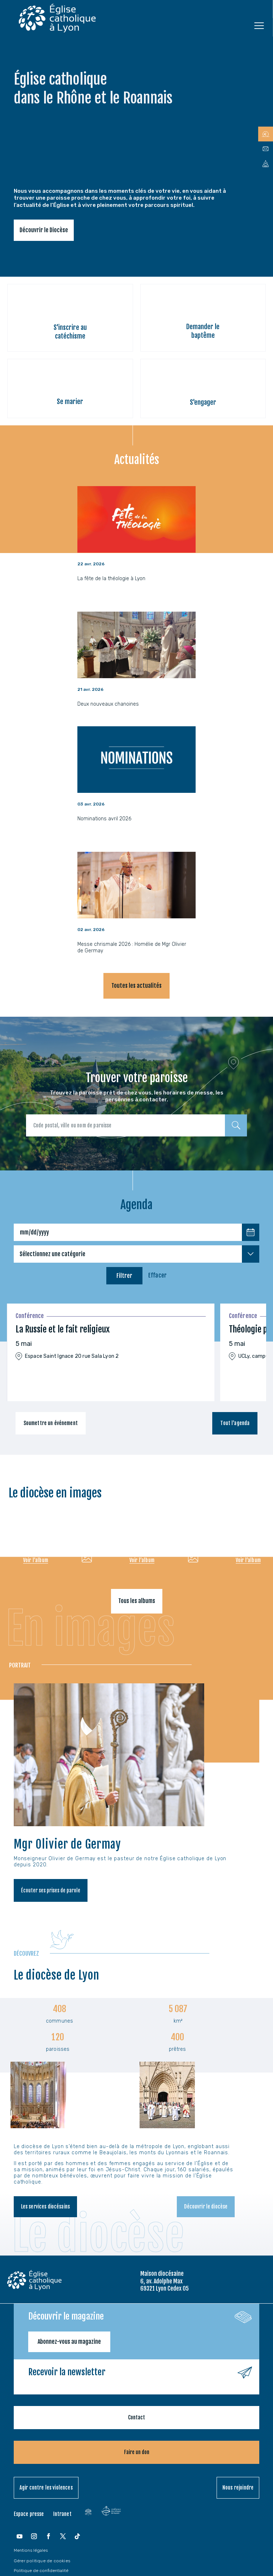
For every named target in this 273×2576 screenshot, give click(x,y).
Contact (136, 2417)
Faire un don (136, 2452)
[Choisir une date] (250, 1232)
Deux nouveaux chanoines (108, 704)
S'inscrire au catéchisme (70, 331)
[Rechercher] (236, 1125)
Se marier (70, 401)
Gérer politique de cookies (42, 2560)
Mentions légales (31, 2550)
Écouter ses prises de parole (50, 1890)
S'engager (203, 402)
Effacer (157, 1275)
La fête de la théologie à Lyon (111, 578)
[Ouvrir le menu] (259, 25)
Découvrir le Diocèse (44, 230)
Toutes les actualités (136, 985)
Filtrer (124, 1275)
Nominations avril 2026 (104, 819)
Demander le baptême (202, 331)
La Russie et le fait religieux (63, 1329)
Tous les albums (136, 1600)
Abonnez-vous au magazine (69, 2341)
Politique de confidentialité (41, 2570)
